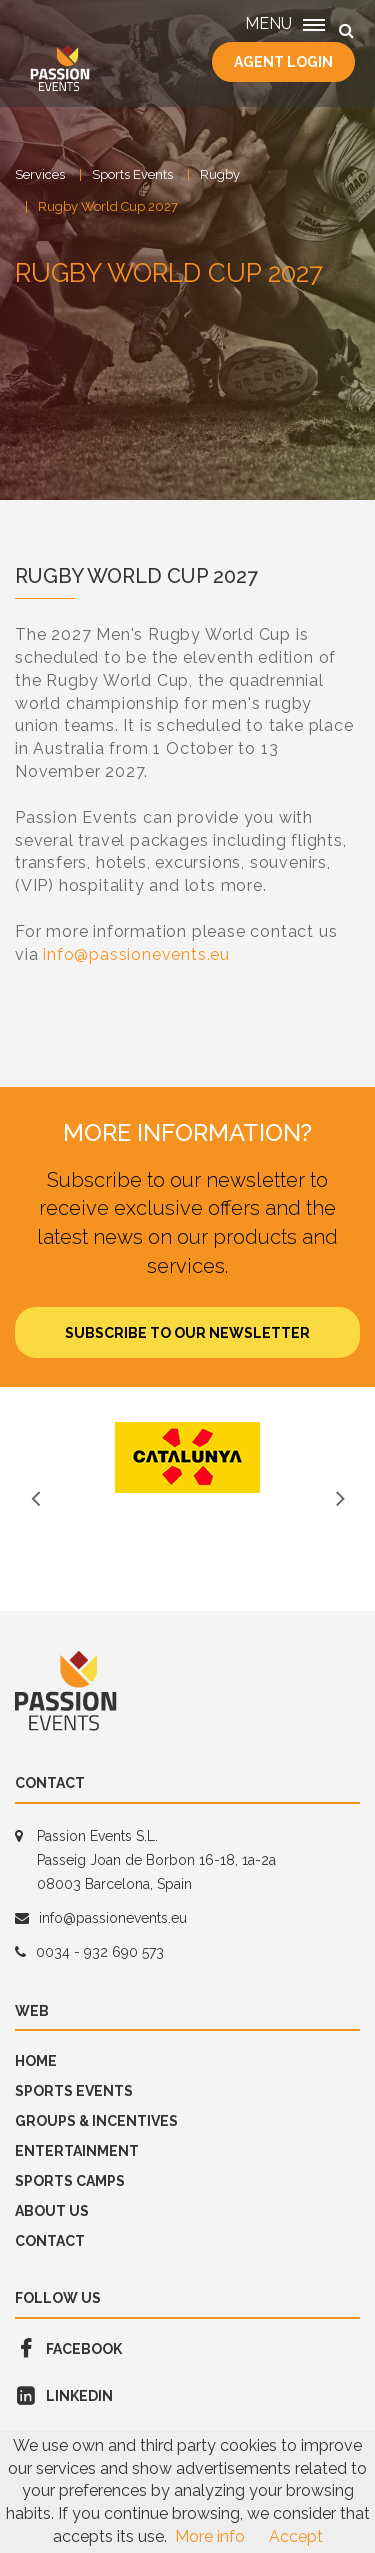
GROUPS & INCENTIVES (96, 2121)
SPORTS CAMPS (70, 2181)
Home (36, 2061)
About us (52, 2211)
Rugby (220, 174)
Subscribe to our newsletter (187, 1333)
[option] (187, 1457)
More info (210, 2536)
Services (40, 174)
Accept (296, 2536)
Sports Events (132, 174)
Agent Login (283, 62)
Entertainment (77, 2151)
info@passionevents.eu (136, 954)
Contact (50, 2241)
